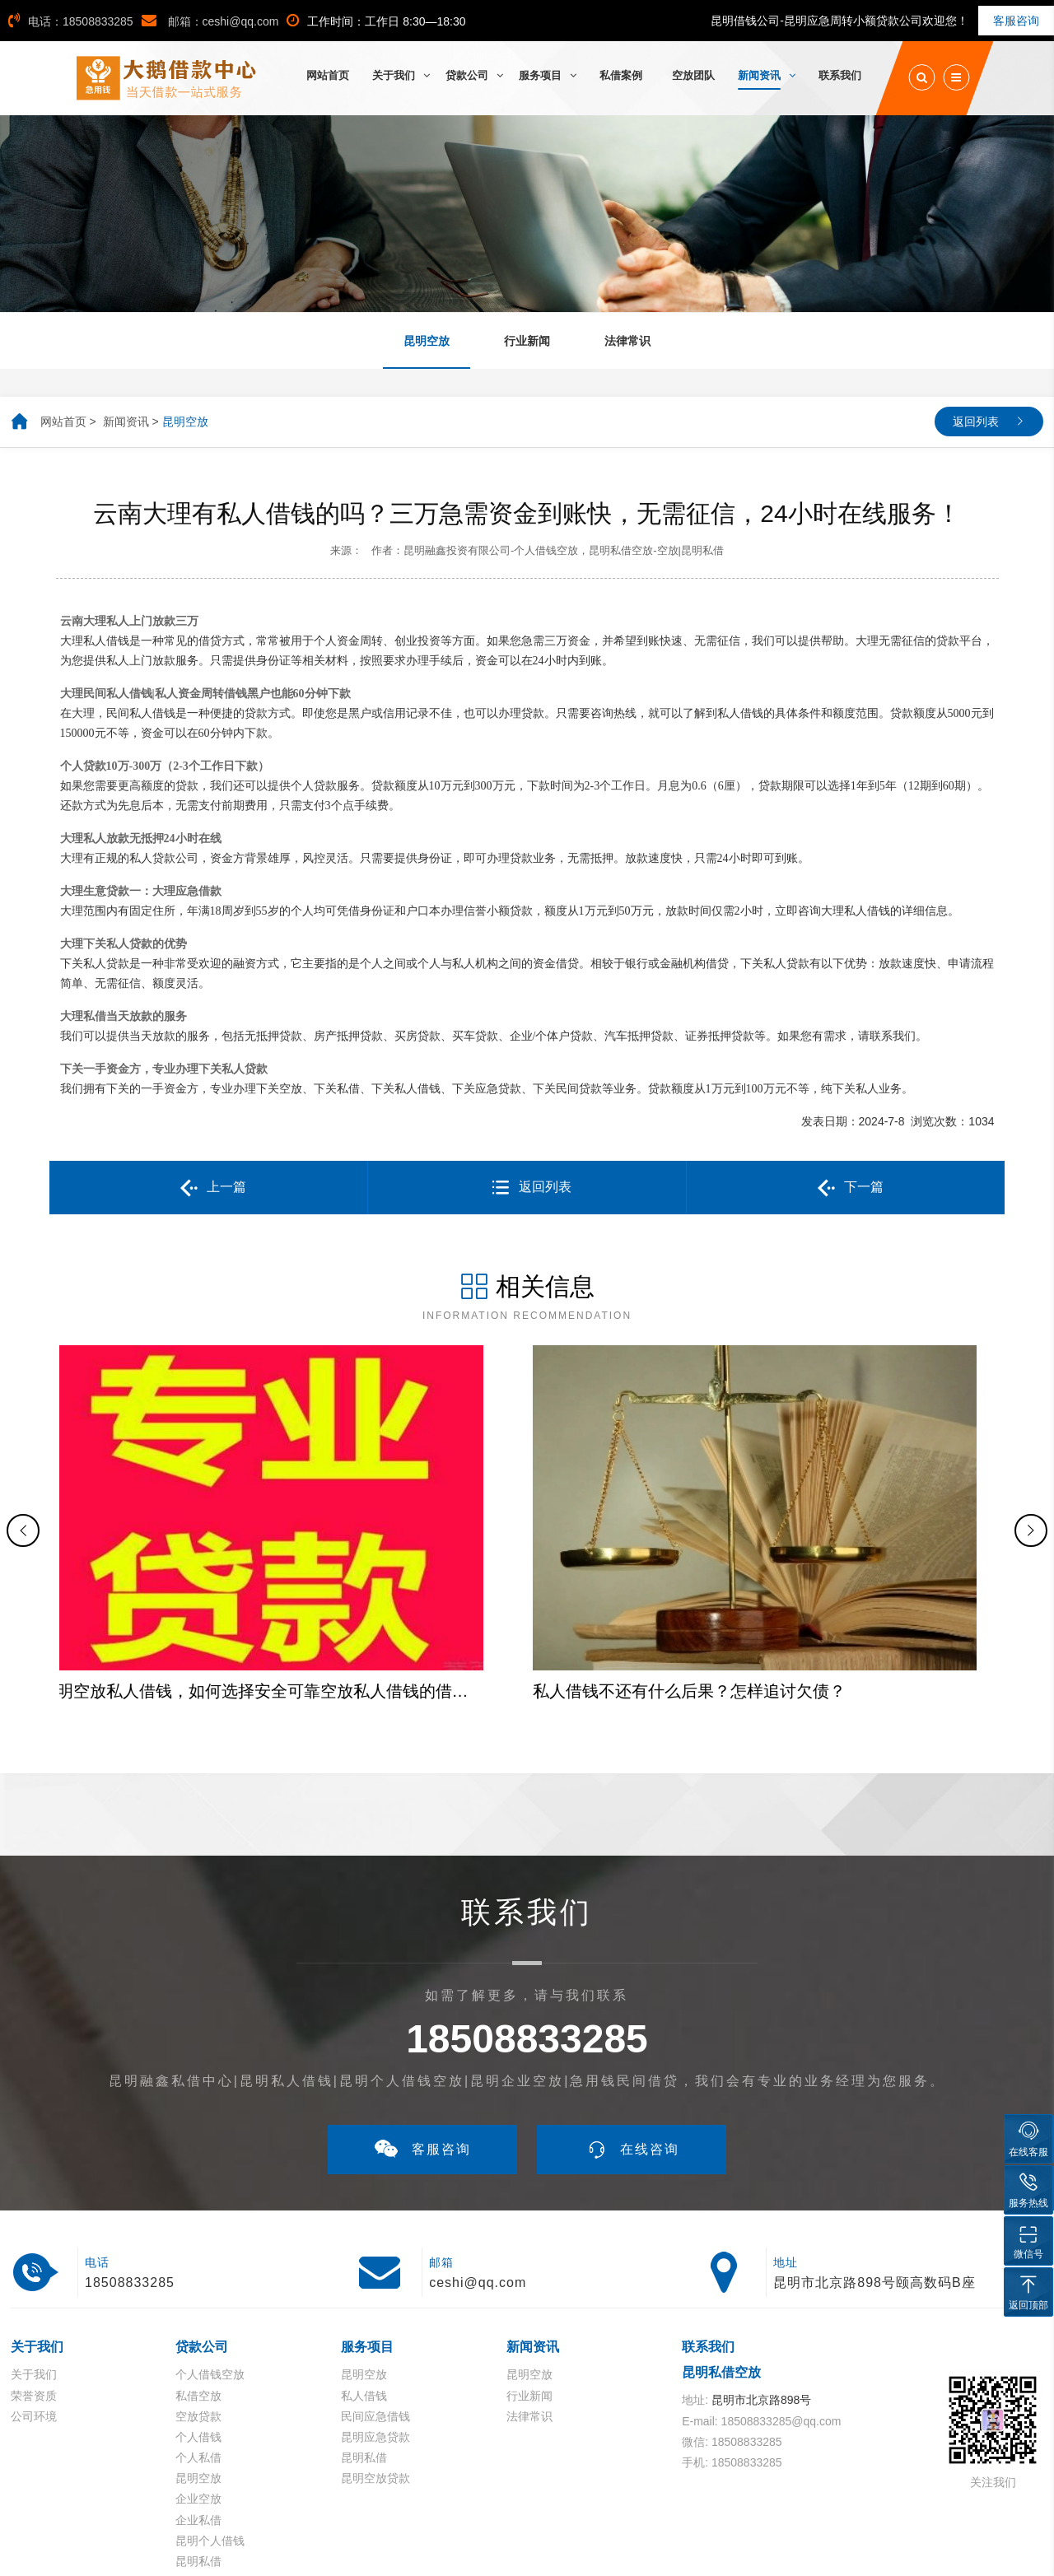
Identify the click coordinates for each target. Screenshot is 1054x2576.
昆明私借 (198, 2440)
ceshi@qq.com (477, 2162)
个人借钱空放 (210, 2254)
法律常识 (529, 2295)
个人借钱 (198, 2315)
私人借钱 (364, 2274)
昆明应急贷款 (375, 2315)
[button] (23, 1470)
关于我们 (34, 2254)
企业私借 (198, 2399)
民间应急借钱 (375, 2295)
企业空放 (198, 2378)
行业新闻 (529, 2274)
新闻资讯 (126, 421)
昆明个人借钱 (210, 2419)
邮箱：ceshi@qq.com (210, 21)
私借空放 (198, 2274)
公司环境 (34, 2295)
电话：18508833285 (70, 21)
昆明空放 (185, 421)
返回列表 (976, 421)
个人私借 (198, 2337)
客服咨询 (1016, 20)
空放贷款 (198, 2295)
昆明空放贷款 (375, 2357)
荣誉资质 (34, 2274)
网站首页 (63, 421)
